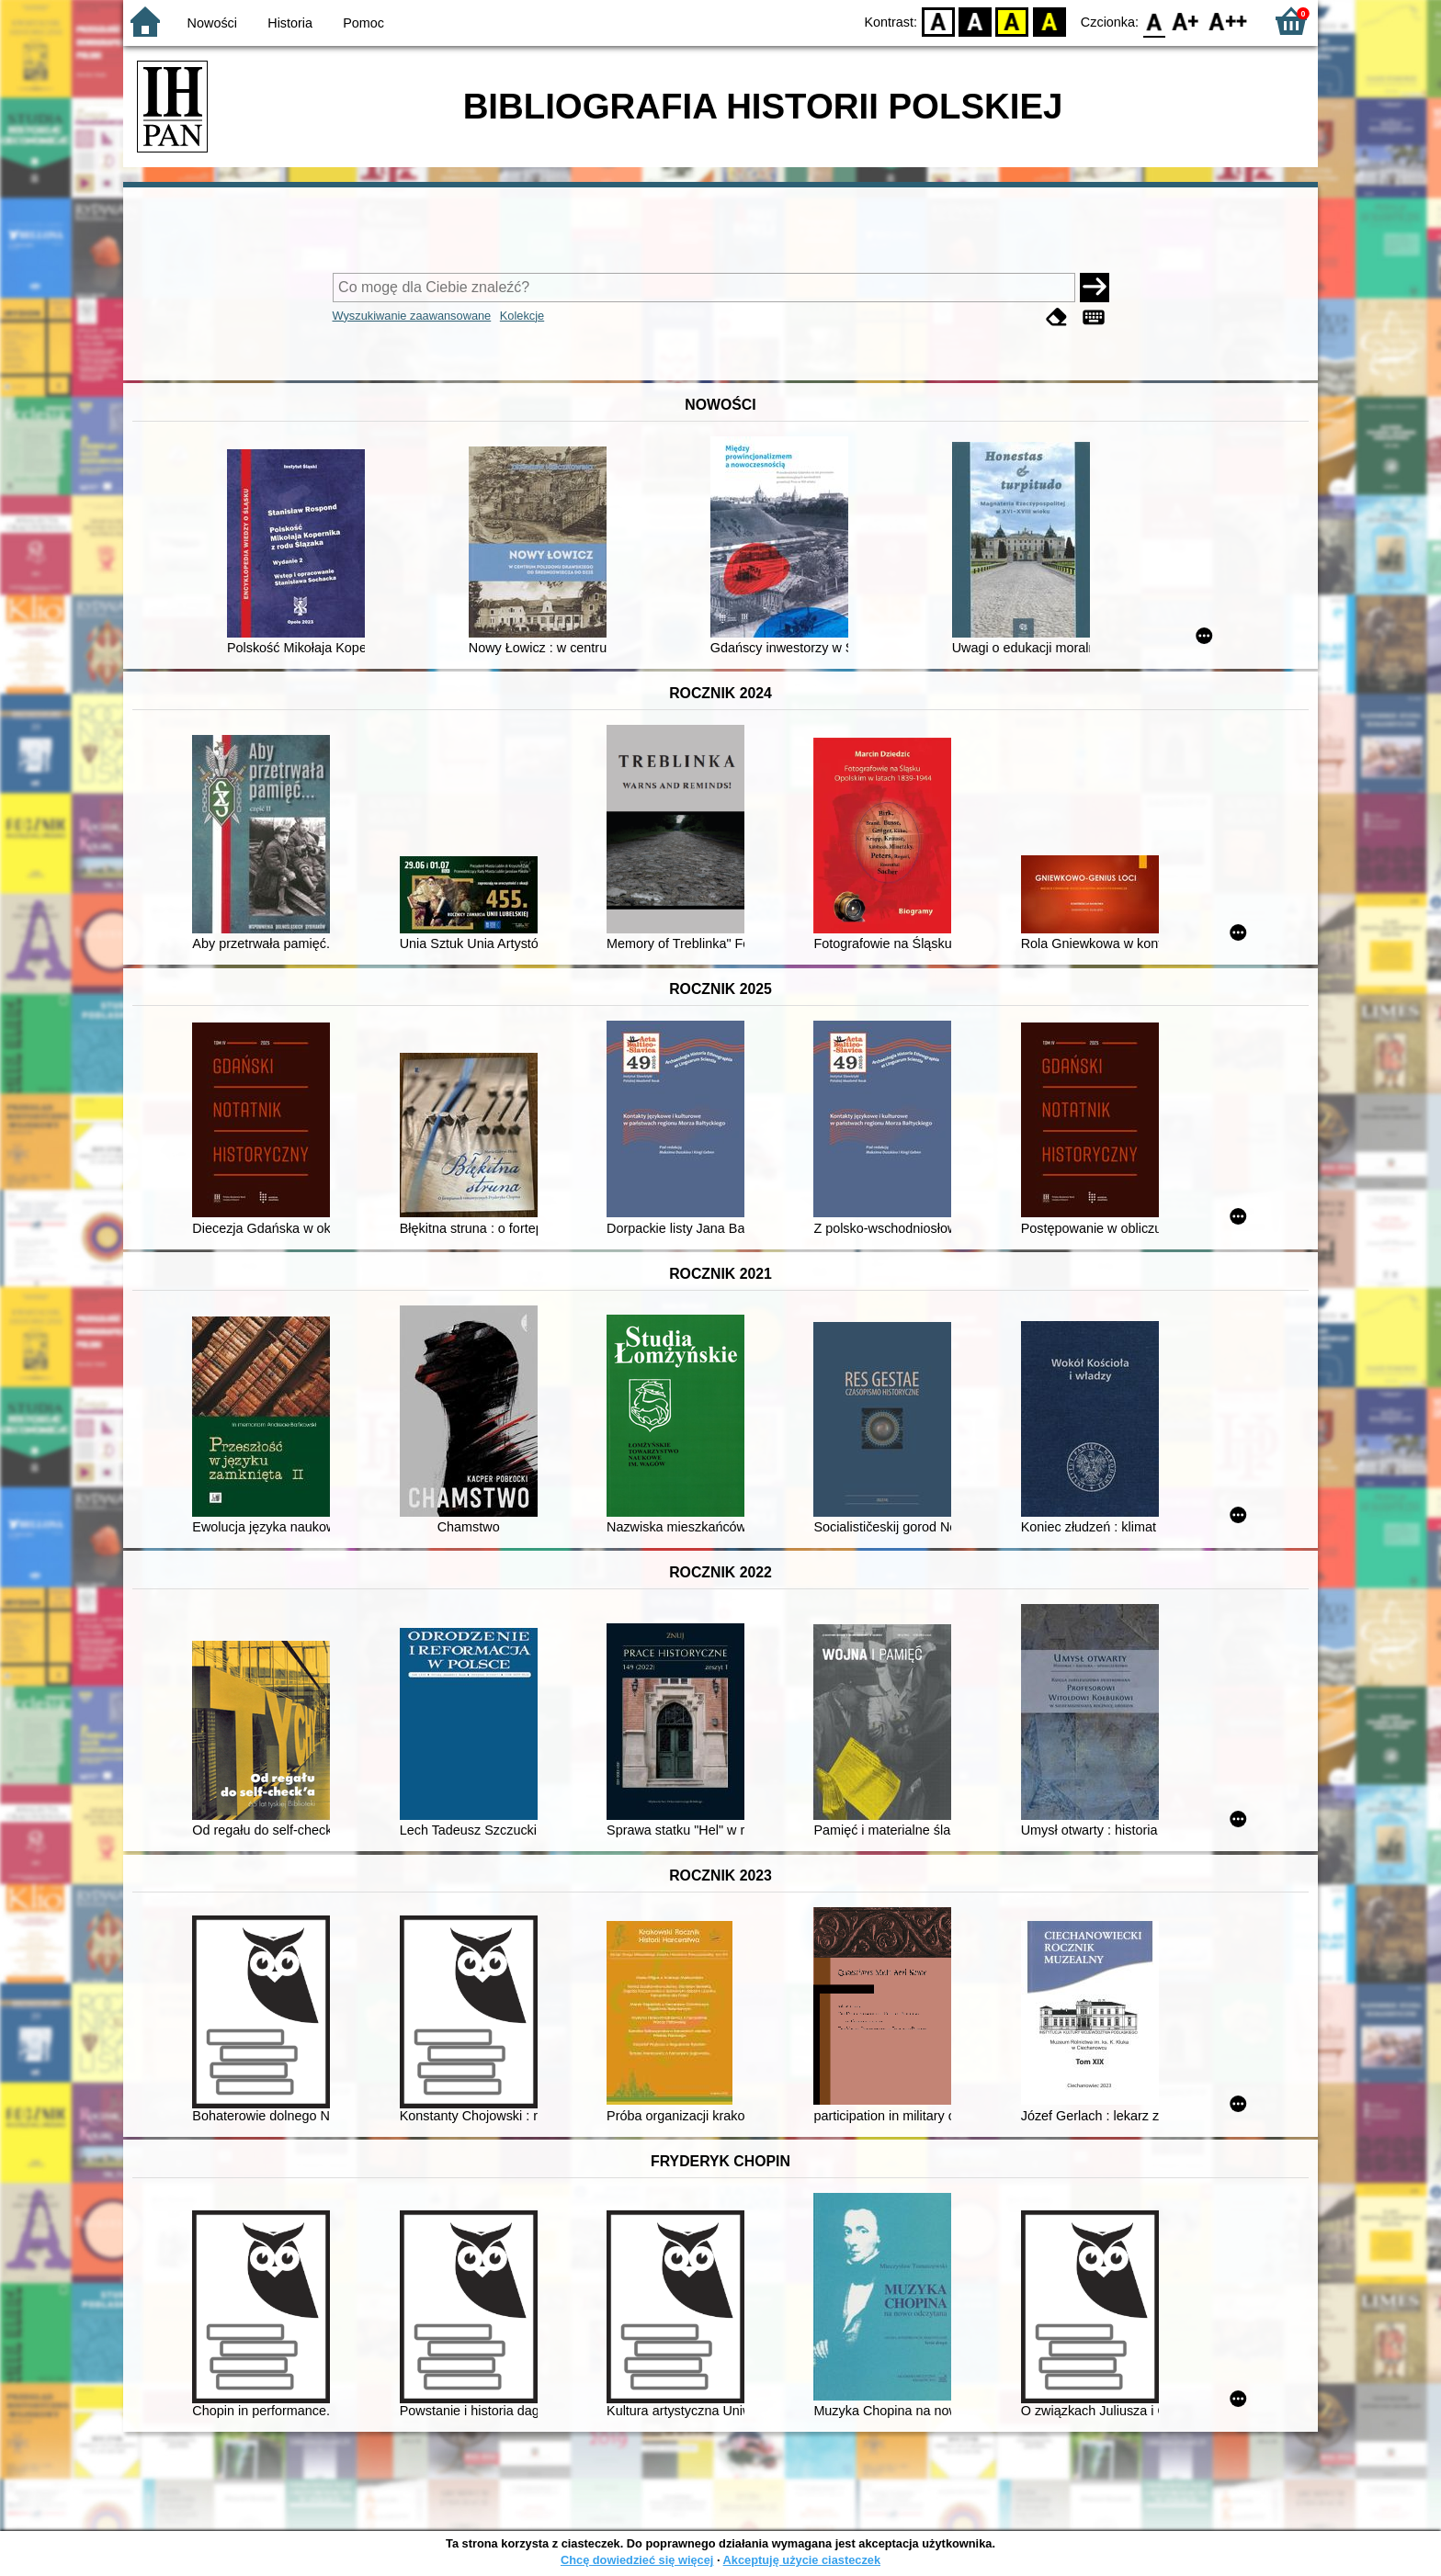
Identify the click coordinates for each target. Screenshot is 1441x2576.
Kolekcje (522, 315)
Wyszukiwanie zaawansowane (412, 315)
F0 (1154, 20)
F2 (1228, 20)
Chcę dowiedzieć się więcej (637, 2560)
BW (975, 20)
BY (1049, 20)
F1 (1186, 20)
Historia (289, 23)
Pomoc (363, 23)
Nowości (212, 23)
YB (1012, 20)
